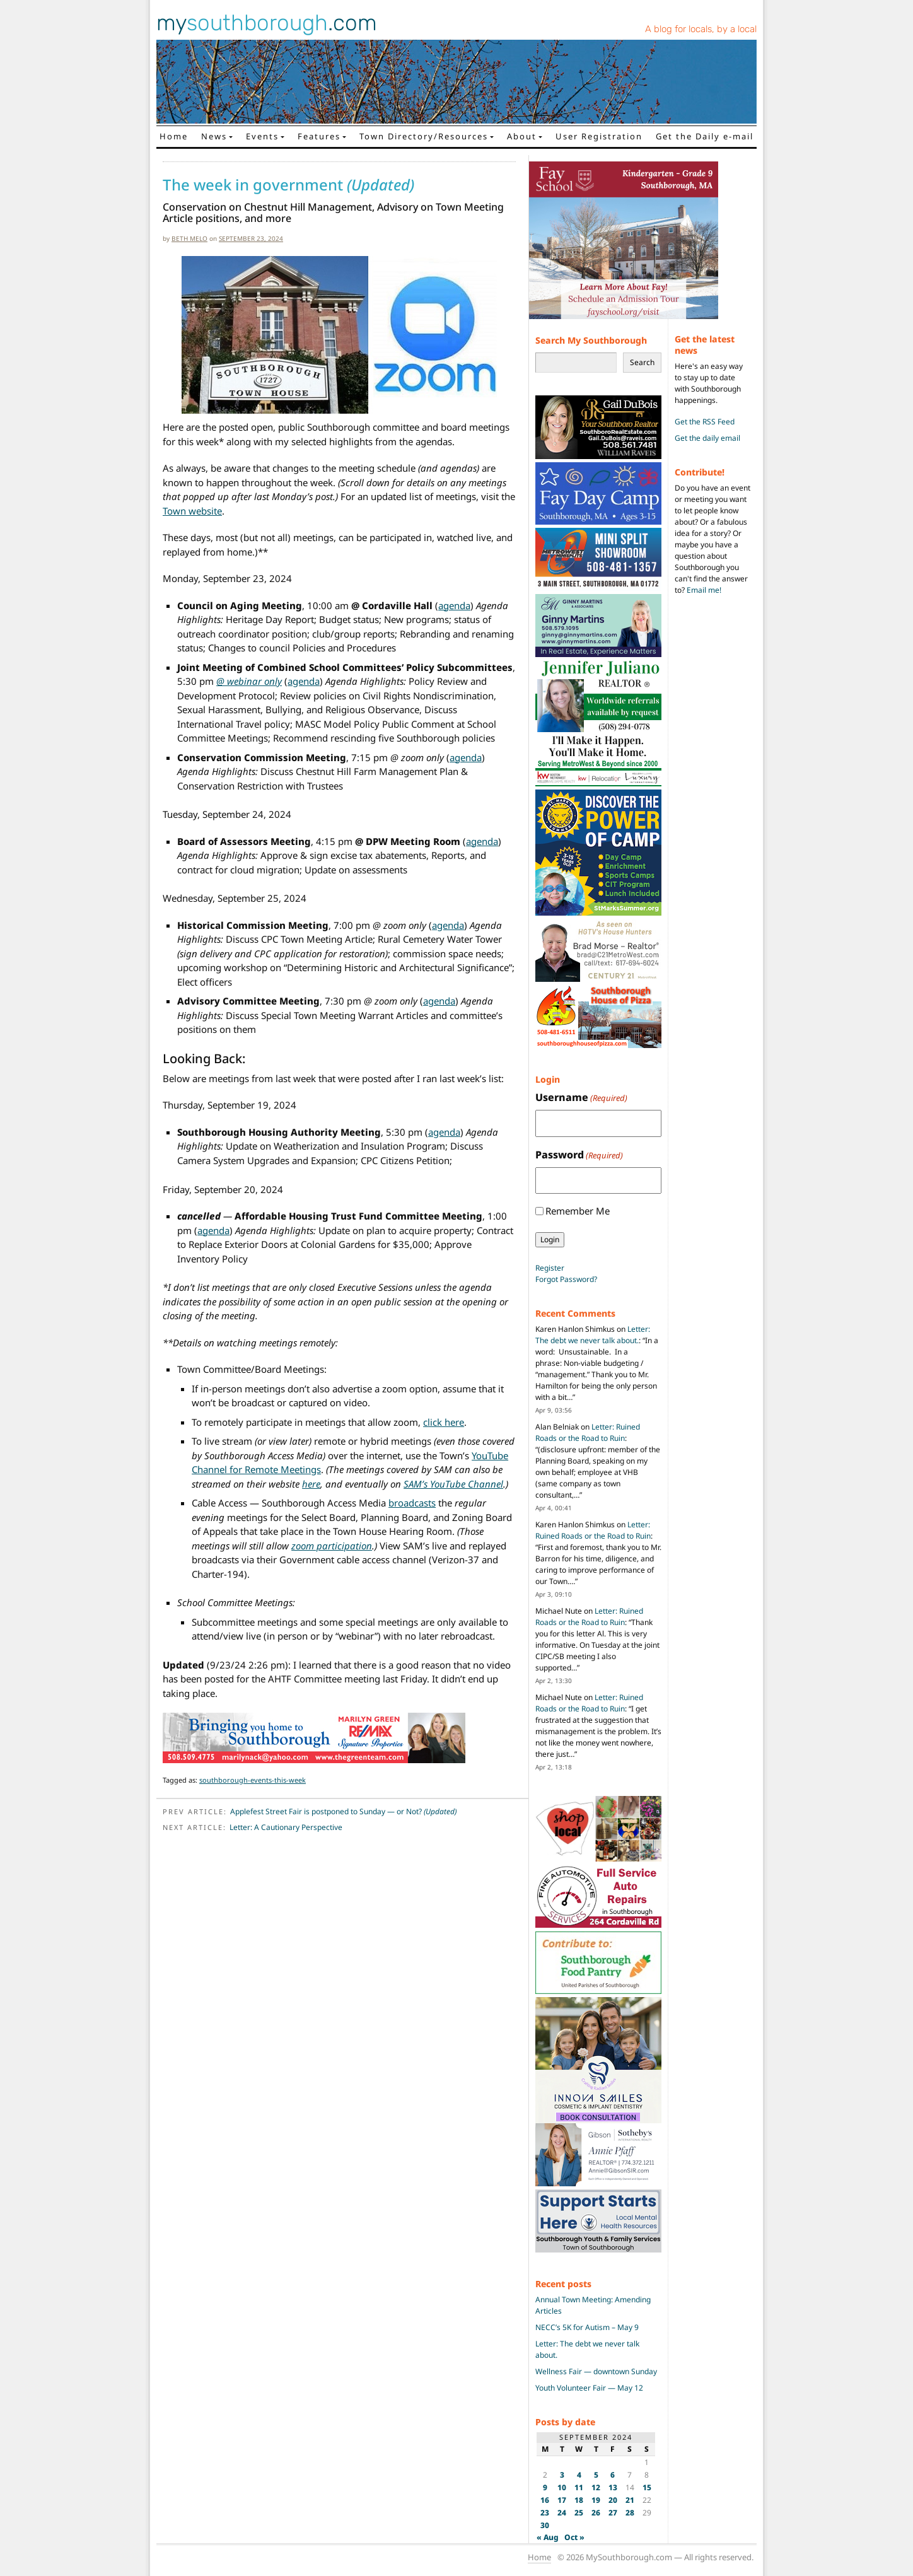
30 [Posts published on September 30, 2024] (544, 2525)
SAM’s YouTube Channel (453, 1483)
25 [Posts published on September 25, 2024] (578, 2512)
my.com (266, 22)
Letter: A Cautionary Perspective (286, 1827)
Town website (192, 510)
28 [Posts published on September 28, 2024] (629, 2512)
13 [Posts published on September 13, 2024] (612, 2487)
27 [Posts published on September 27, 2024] (612, 2512)
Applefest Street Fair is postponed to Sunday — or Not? (343, 1811)
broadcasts (412, 1502)
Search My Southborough (591, 340)
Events (262, 136)
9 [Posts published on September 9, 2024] (545, 2487)
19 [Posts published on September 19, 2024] (595, 2500)
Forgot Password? (566, 1279)
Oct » (574, 2537)
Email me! (704, 590)
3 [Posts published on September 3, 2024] (562, 2474)
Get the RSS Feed (705, 421)
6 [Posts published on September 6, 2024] (612, 2474)
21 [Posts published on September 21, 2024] (629, 2500)
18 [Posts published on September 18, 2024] (578, 2500)
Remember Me (577, 1210)
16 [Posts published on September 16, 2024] (544, 2500)
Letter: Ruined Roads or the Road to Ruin (587, 1432)
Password (579, 1155)
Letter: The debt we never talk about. (592, 1335)
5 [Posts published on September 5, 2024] (596, 2474)
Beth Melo (189, 238)
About (522, 136)
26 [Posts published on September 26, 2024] (595, 2512)
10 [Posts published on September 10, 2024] (561, 2487)
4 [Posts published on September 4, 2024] (579, 2474)
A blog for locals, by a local (701, 29)
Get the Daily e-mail (704, 136)
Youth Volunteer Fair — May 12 (589, 2387)
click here (443, 1422)
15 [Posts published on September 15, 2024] (647, 2487)
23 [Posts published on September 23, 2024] (544, 2512)
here (311, 1483)
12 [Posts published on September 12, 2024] (595, 2487)
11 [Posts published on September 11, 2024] (578, 2487)
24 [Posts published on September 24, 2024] (561, 2512)
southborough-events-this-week (252, 1780)
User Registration (599, 136)
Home (174, 136)
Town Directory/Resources (423, 136)
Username (581, 1097)
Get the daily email (707, 438)
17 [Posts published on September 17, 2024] (561, 2500)
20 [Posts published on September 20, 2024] (612, 2500)
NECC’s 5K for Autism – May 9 (587, 2327)
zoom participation (331, 1545)
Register (549, 1267)
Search (642, 362)
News (214, 136)
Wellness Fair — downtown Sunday (596, 2371)
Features (319, 136)
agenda (454, 605)
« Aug (548, 2537)
